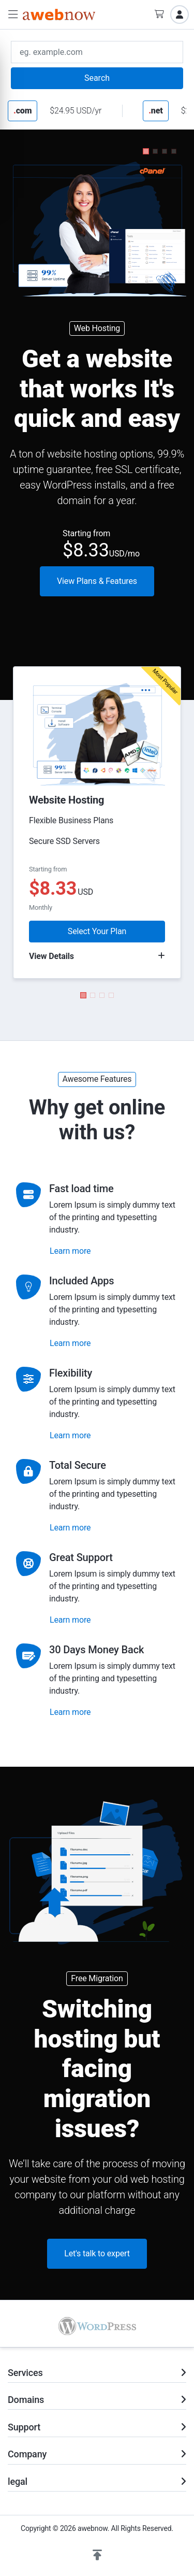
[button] (13, 14)
